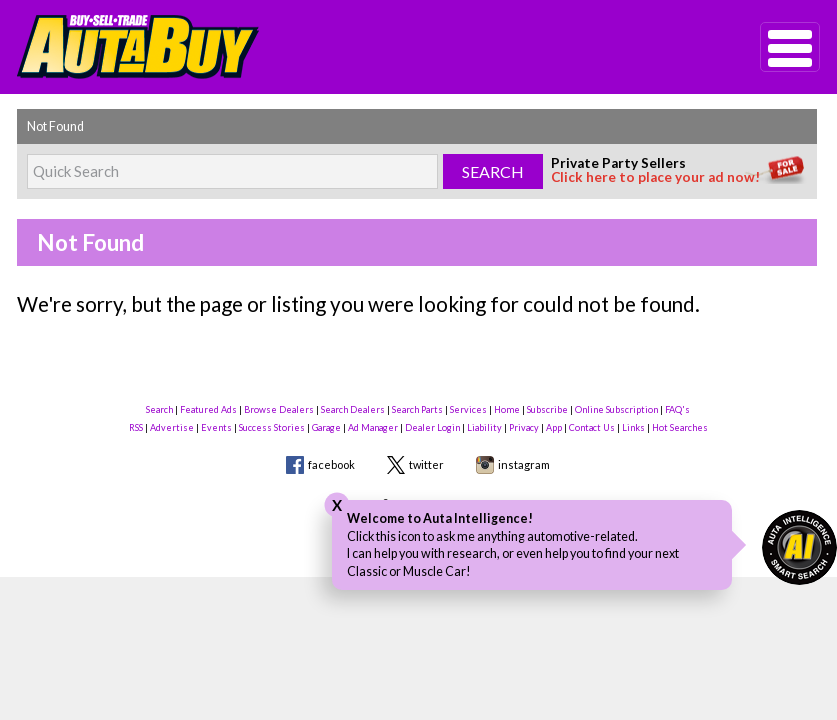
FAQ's (677, 409)
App (554, 427)
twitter (426, 464)
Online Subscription (616, 409)
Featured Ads (208, 409)
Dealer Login (432, 427)
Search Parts (417, 409)
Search (159, 409)
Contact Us (592, 427)
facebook (331, 464)
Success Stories (272, 427)
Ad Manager (373, 427)
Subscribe (547, 409)
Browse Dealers (279, 409)
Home (507, 409)
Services (468, 409)
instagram (524, 464)
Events (216, 427)
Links (633, 427)
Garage (326, 427)
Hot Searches (680, 427)
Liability (484, 427)
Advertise (172, 427)
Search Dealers (353, 409)
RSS (136, 427)
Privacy (524, 427)
